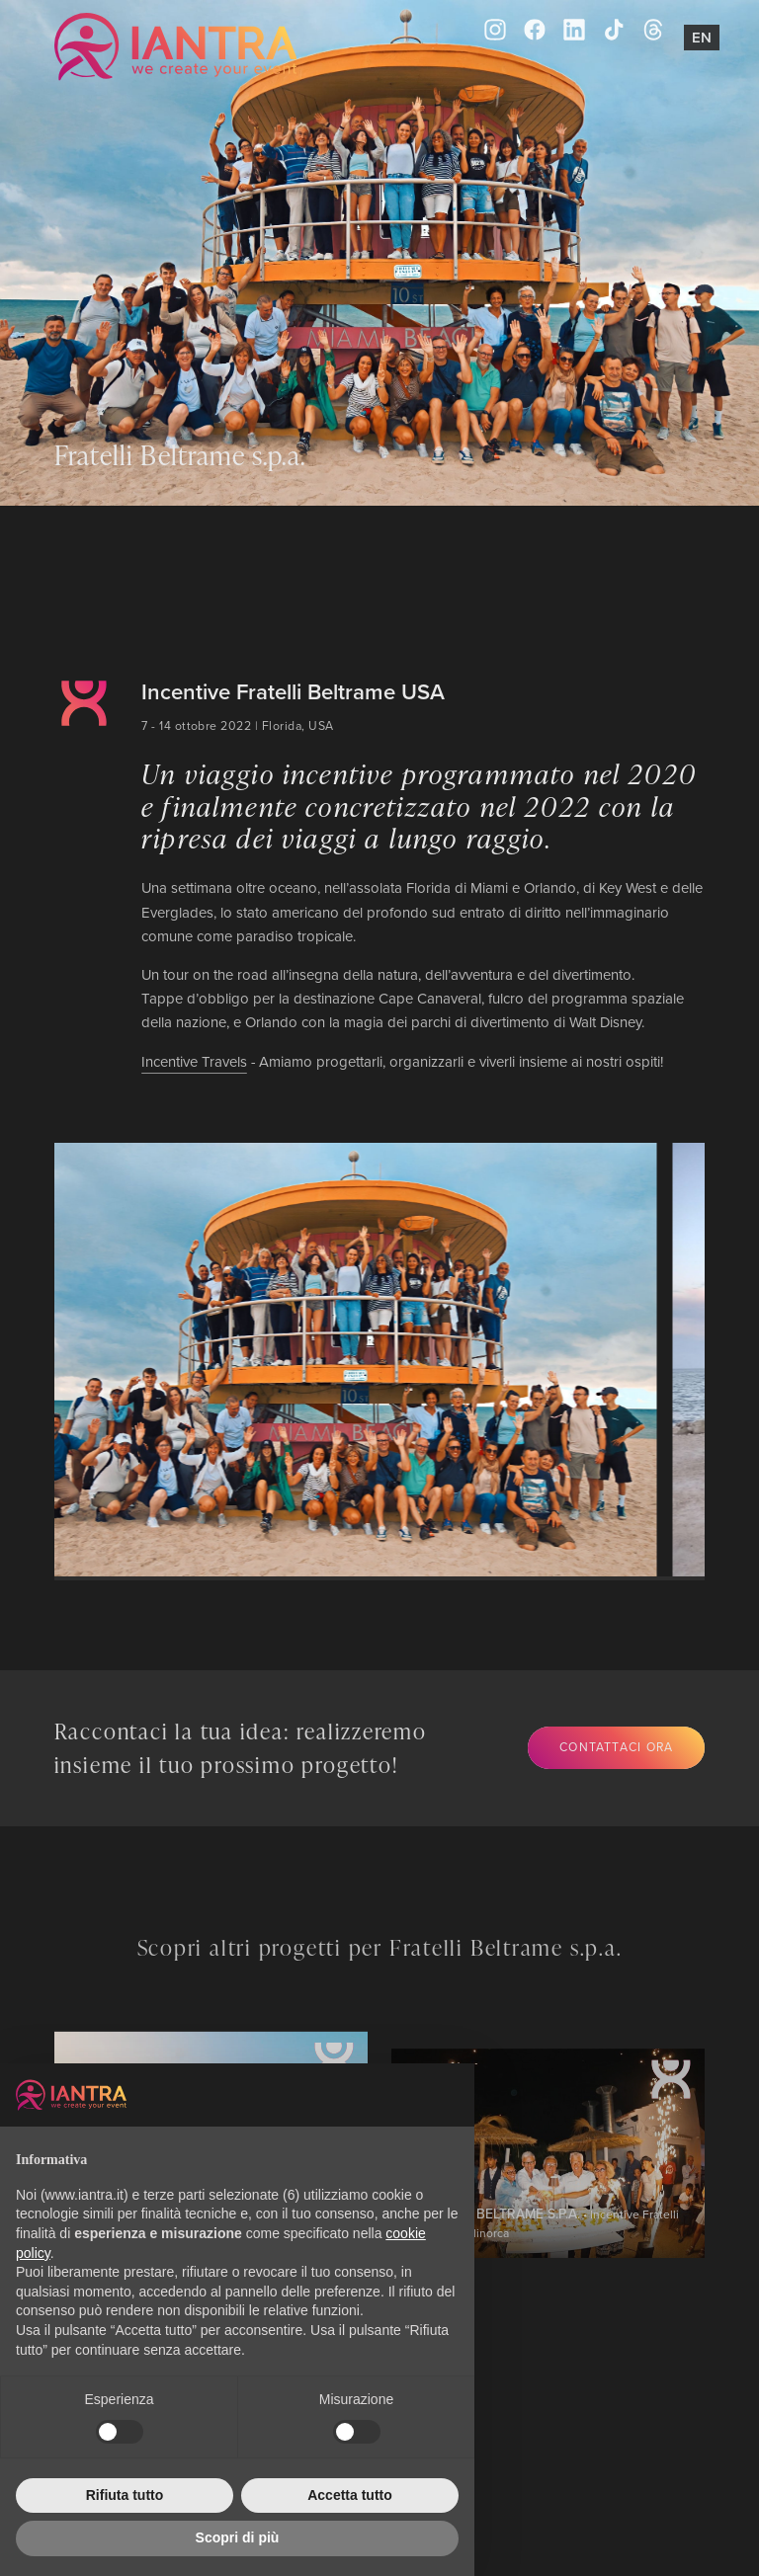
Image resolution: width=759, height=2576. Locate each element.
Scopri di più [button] (238, 2537)
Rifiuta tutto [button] (125, 2495)
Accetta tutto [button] (349, 2495)
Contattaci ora (616, 1746)
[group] (336, 1359)
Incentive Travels (194, 1061)
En (702, 37)
